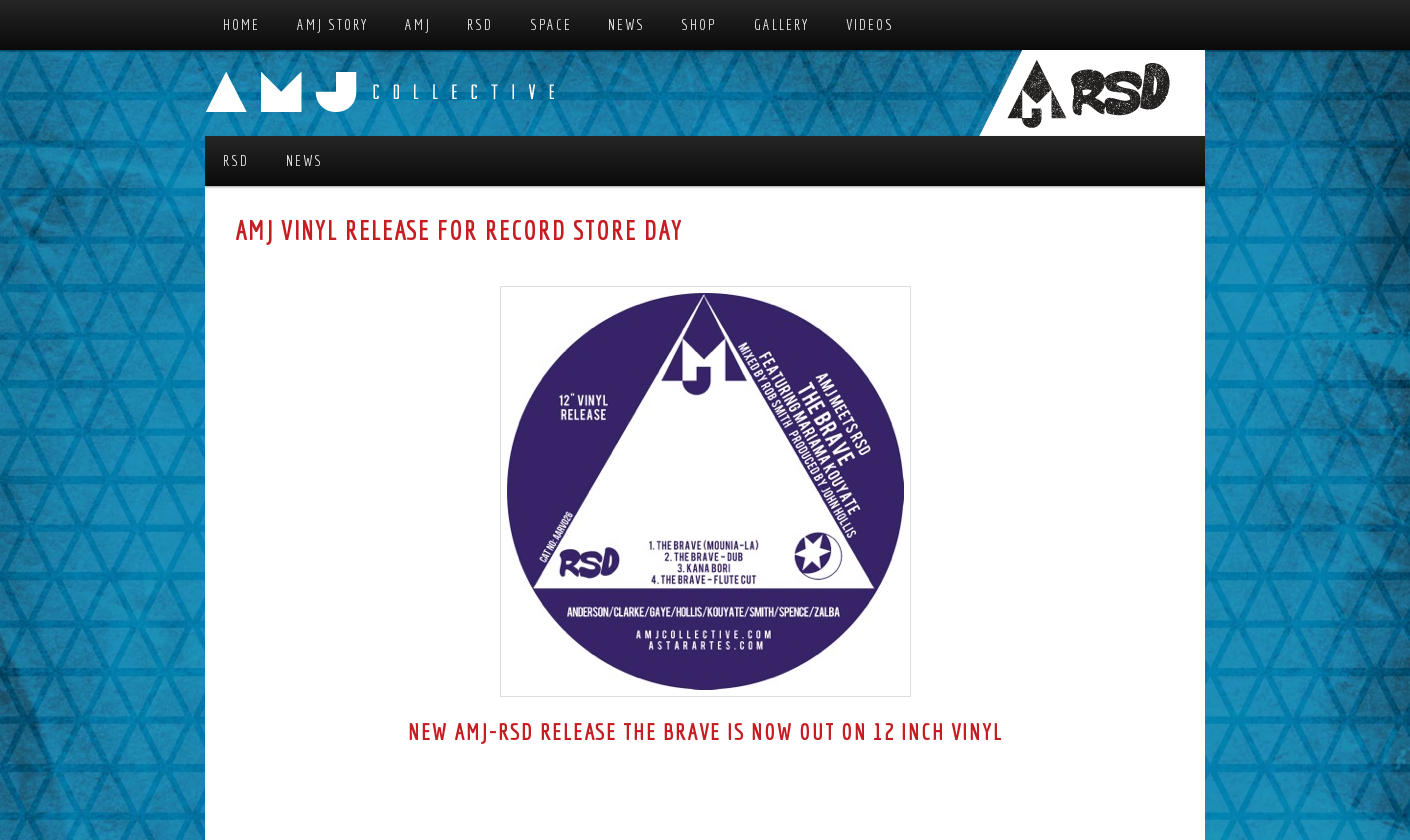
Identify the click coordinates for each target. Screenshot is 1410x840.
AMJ (418, 24)
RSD (480, 24)
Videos (870, 24)
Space (551, 24)
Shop (699, 24)
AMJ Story (333, 24)
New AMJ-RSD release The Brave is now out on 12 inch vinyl (705, 732)
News (626, 24)
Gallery (782, 24)
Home (241, 24)
